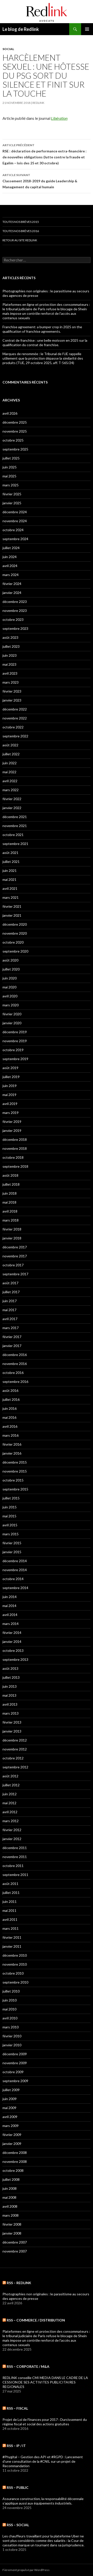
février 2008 (11, 2224)
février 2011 (11, 1937)
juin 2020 (9, 978)
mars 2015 (10, 1534)
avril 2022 (9, 781)
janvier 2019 (11, 1130)
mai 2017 (9, 1310)
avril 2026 (9, 413)
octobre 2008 (13, 2170)
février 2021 (11, 906)
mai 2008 (9, 2197)
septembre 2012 (15, 1767)
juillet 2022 (11, 754)
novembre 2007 (14, 2251)
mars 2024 (10, 575)
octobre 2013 (13, 1650)
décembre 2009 (14, 2054)
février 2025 (11, 494)
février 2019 (11, 1121)
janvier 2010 (11, 2045)
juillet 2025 (11, 458)
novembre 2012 (14, 1749)
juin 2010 (9, 2000)
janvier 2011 (11, 1946)
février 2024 (11, 583)
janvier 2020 (11, 1023)
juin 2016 (9, 1408)
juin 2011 (9, 1901)
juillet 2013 (11, 1677)
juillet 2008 (11, 2179)
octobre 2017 (13, 1265)
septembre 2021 (15, 843)
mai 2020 (9, 987)
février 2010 (11, 2036)
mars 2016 (10, 1435)
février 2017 (11, 1337)
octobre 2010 (13, 1973)
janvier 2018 (11, 1238)
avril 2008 (9, 2206)
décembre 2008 (14, 2152)
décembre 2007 (14, 2242)
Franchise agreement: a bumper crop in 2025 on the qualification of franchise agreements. (42, 329)
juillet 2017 (11, 1292)
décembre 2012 (14, 1740)
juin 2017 (9, 1301)
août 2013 (10, 1668)
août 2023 (10, 637)
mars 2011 (10, 1928)
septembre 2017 (15, 1274)
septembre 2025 (15, 449)
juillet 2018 (11, 1184)
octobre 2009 (13, 2072)
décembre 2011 (14, 1848)
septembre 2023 (15, 628)
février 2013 (11, 1722)
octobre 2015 (13, 1480)
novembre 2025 (14, 431)
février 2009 (11, 2134)
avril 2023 (9, 673)
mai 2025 (9, 476)
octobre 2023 (13, 619)
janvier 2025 (11, 503)
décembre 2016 (14, 1354)
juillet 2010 (11, 1991)
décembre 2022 (14, 709)
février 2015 (11, 1543)
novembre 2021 (14, 826)
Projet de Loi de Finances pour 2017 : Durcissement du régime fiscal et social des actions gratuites (44, 2421)
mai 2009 (9, 2108)
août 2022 (10, 745)
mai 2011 (9, 1910)
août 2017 (10, 1283)
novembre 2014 (14, 1570)
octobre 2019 (13, 1050)
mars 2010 (10, 2027)
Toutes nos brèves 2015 (20, 222)
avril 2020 (9, 996)
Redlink (38, 103)
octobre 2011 (13, 1866)
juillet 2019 (11, 1077)
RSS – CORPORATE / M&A (28, 2366)
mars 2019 (10, 1112)
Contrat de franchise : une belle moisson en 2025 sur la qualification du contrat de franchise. (44, 342)
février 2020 (11, 1014)
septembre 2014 (15, 1588)
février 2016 (11, 1444)
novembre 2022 (14, 718)
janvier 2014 (11, 1641)
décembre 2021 (14, 817)
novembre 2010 (14, 1964)
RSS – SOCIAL (18, 2525)
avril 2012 (9, 1812)
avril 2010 (9, 2018)
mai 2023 (9, 664)
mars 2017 (10, 1328)
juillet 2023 (11, 646)
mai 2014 (9, 1606)
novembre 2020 (14, 933)
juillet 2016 (11, 1399)
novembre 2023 (14, 610)
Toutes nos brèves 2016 (20, 231)
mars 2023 (10, 682)
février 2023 (11, 691)
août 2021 (10, 852)
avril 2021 (9, 888)
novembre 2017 (14, 1256)
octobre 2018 (13, 1157)
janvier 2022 (11, 808)
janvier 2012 (11, 1839)
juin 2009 (9, 2099)
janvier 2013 (11, 1731)
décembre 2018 (14, 1139)
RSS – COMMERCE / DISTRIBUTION (36, 2320)
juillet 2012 (11, 1785)
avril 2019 (9, 1103)
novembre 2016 (14, 1363)
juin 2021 (9, 870)
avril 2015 (9, 1525)
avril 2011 (9, 1919)
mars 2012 (10, 1821)
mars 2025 (10, 485)
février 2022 (11, 799)
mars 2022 (10, 790)
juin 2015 (9, 1507)
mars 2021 (10, 897)
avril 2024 (9, 566)
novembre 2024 (14, 521)
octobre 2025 (13, 440)
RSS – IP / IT (16, 2446)
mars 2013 (10, 1713)
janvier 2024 (11, 592)
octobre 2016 (13, 1372)
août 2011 (10, 1883)
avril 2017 (9, 1319)
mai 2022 (9, 772)
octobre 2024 (13, 530)
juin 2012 (9, 1794)
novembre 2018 (14, 1148)
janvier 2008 (11, 2233)
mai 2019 (9, 1095)
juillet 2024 (11, 548)
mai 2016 (9, 1417)
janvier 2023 (11, 700)
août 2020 (10, 960)
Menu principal (87, 29)
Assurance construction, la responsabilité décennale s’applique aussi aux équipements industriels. (43, 2501)
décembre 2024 (14, 512)
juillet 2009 (11, 2090)
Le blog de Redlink (20, 29)
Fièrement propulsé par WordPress (26, 2570)
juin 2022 (9, 763)
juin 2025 (9, 467)
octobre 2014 (13, 1579)
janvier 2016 (11, 1453)
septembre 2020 (15, 951)
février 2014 (11, 1632)
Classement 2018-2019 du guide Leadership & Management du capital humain (46, 180)
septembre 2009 (15, 2081)
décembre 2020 (14, 924)
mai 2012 (9, 1803)
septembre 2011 (15, 1874)
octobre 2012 (13, 1758)
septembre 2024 (15, 539)
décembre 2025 (14, 422)
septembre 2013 (15, 1659)
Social (8, 49)
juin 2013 (9, 1686)
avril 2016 (9, 1426)
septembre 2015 (15, 1489)
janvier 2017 (11, 1346)
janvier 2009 (11, 2143)
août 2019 (10, 1068)
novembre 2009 (14, 2063)
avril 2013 (9, 1704)
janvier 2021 (11, 915)
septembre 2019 (15, 1059)
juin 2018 (9, 1193)
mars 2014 (10, 1623)
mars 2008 (10, 2215)
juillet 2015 (11, 1498)
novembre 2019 (14, 1041)
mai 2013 (9, 1695)
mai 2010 (9, 2009)
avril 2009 (9, 2117)
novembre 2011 (14, 1857)
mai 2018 (9, 1202)
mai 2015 (9, 1516)
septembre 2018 (15, 1166)
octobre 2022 (13, 727)
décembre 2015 (14, 1462)
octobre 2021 (13, 835)
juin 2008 (9, 2188)
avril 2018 (9, 1211)
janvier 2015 (11, 1552)
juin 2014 (9, 1597)
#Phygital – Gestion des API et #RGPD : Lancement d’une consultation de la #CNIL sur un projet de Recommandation (42, 2461)
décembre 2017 (14, 1247)
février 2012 (11, 1830)
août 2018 (10, 1175)
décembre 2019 (14, 1032)
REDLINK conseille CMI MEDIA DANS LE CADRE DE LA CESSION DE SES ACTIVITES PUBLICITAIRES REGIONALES (45, 2382)
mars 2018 (10, 1220)
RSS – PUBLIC (18, 2487)
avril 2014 (9, 1614)
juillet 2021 (11, 861)
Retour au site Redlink (19, 240)
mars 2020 (10, 1005)
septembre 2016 (15, 1381)
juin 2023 (9, 655)
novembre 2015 (14, 1471)
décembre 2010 (14, 1955)
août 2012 (10, 1776)
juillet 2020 (11, 969)
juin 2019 (9, 1086)
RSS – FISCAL (17, 2408)
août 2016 (10, 1390)
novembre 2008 (14, 2161)
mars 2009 (10, 2126)
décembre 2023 (14, 601)
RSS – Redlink (19, 2283)
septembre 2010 (15, 1982)
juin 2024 (9, 557)
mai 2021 (9, 879)
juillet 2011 (11, 1892)
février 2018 (11, 1229)
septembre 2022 (15, 736)
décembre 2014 (14, 1561)
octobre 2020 (13, 942)
